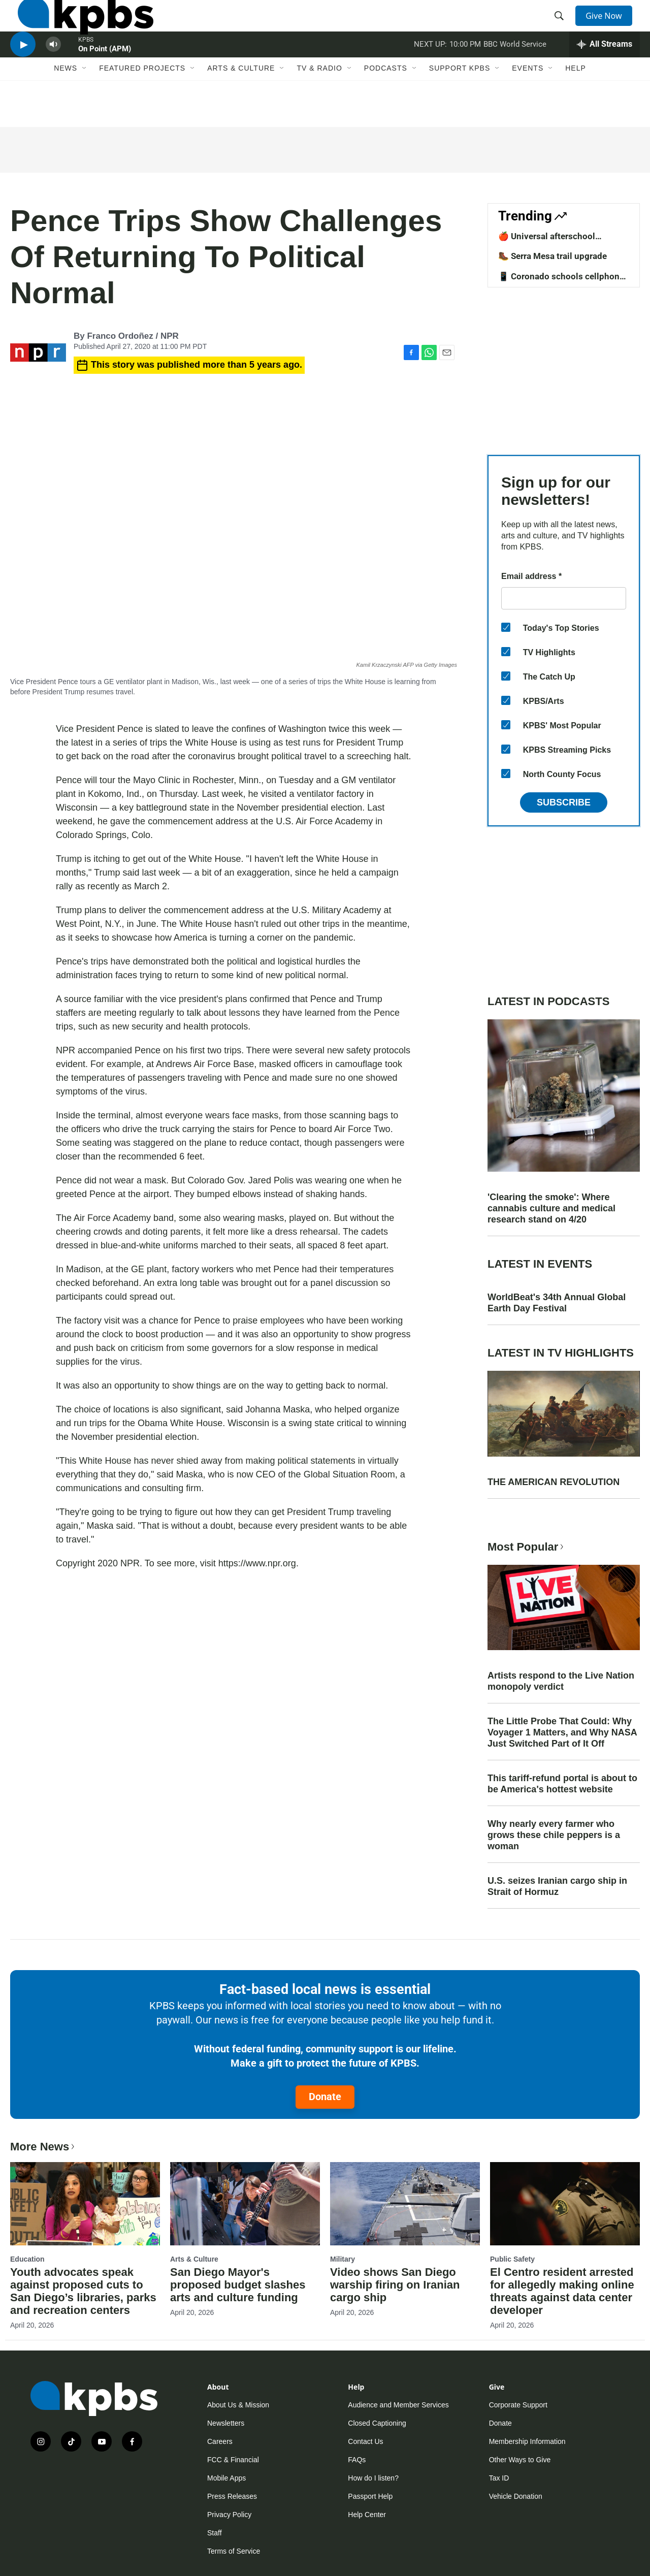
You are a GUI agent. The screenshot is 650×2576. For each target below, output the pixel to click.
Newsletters (225, 2423)
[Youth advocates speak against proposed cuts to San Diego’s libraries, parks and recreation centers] (85, 2203)
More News (43, 2146)
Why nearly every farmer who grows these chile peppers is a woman (554, 1835)
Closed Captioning (377, 2423)
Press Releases (232, 2496)
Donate (325, 2096)
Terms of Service (233, 2551)
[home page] (78, 27)
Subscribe (564, 802)
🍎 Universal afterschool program (546, 241)
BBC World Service (514, 73)
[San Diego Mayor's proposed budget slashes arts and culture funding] (245, 2203)
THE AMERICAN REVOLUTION (554, 1482)
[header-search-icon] (562, 26)
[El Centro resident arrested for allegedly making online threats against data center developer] (565, 2203)
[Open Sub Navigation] (85, 105)
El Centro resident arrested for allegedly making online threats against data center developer (562, 2291)
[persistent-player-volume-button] (53, 73)
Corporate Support (518, 2405)
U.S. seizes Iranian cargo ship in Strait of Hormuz (557, 1886)
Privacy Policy (229, 2514)
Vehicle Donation (515, 2496)
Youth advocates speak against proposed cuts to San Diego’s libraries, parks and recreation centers (83, 2291)
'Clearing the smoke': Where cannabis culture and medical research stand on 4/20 (551, 1208)
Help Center (367, 2514)
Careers (220, 2441)
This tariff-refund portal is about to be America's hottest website (562, 1783)
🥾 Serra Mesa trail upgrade (552, 256)
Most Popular (527, 1546)
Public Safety (512, 2259)
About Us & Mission (238, 2405)
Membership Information (527, 2441)
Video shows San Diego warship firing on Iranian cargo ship (395, 2285)
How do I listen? (373, 2478)
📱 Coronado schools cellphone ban (561, 281)
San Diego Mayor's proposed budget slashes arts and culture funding (238, 2285)
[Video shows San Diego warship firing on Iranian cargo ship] (405, 2203)
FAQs (357, 2460)
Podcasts (385, 105)
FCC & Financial (233, 2460)
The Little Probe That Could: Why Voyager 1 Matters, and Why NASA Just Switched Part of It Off (562, 1732)
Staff (214, 2533)
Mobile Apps (226, 2478)
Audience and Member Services (398, 2405)
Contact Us (365, 2441)
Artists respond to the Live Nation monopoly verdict (561, 1681)
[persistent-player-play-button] (23, 73)
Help (575, 105)
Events (527, 105)
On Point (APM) (104, 78)
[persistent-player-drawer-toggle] (604, 73)
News (65, 105)
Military (342, 2259)
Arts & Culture (241, 105)
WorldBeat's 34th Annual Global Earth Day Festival (557, 1302)
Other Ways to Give (520, 2460)
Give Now (609, 26)
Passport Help (370, 2496)
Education (27, 2259)
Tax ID (499, 2478)
